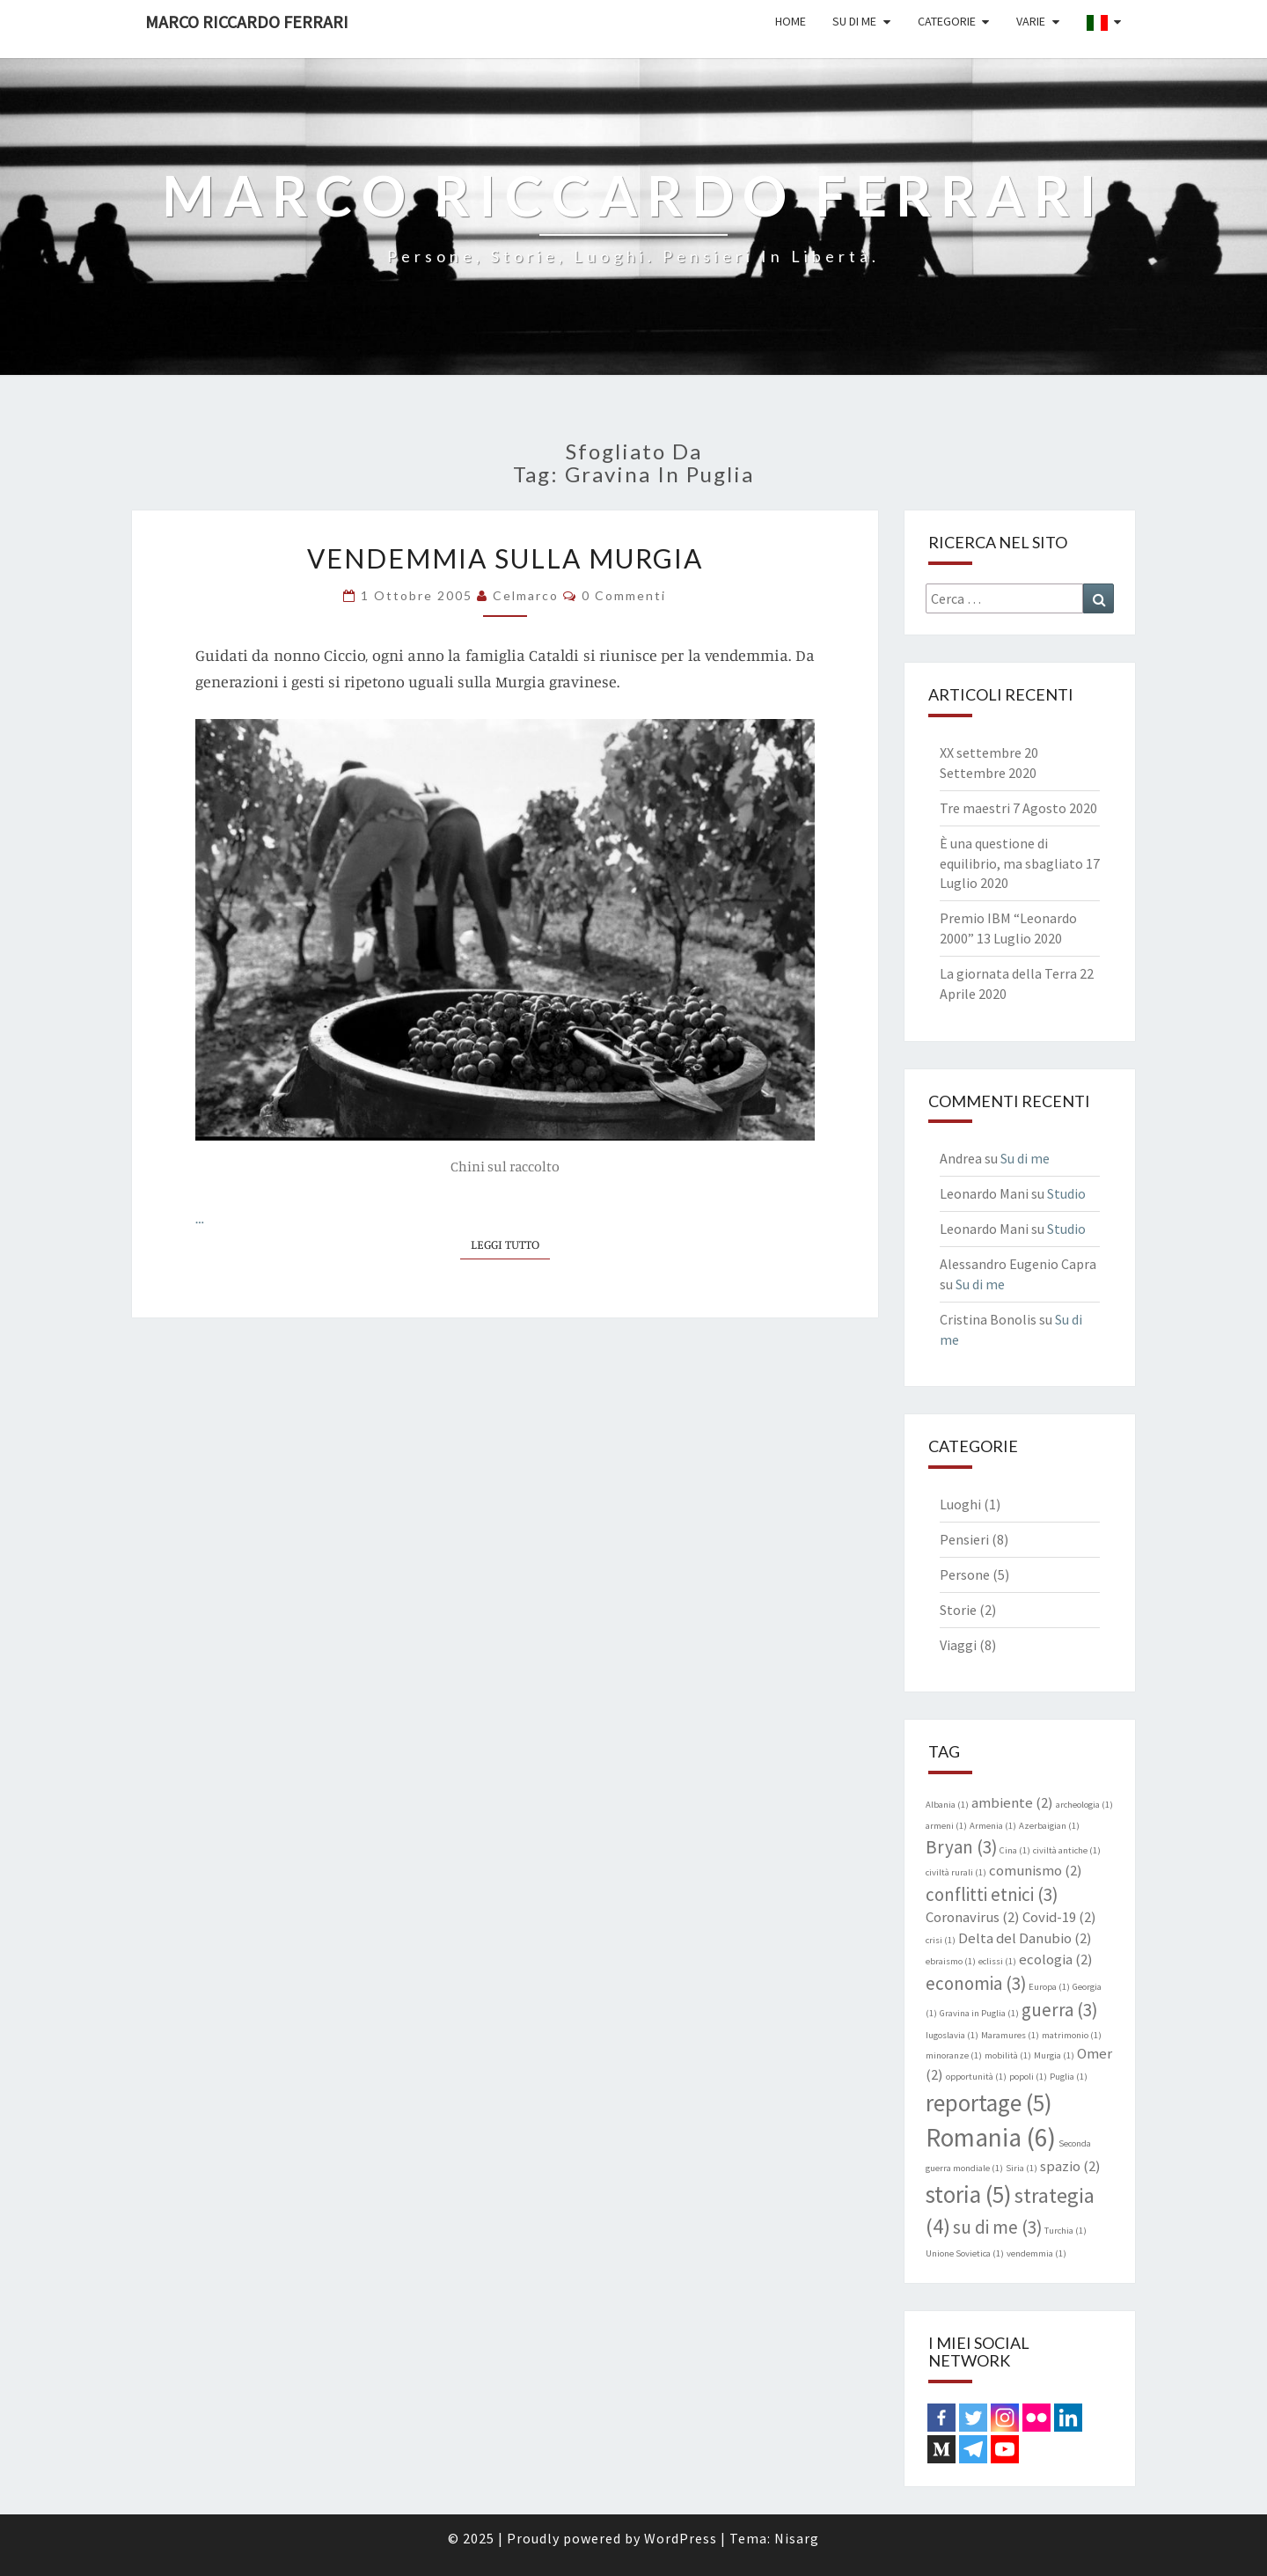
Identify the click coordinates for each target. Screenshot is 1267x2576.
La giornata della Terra (1008, 973)
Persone (965, 1574)
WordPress (680, 2538)
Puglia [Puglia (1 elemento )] (1069, 2076)
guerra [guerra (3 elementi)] (1059, 2010)
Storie (958, 1609)
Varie (1030, 21)
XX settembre (981, 752)
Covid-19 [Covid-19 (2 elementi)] (1059, 1916)
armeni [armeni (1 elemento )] (946, 1825)
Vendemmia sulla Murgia (505, 558)
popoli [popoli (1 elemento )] (1028, 2076)
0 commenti (624, 595)
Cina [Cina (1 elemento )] (1015, 1850)
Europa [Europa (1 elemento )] (1049, 1987)
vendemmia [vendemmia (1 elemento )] (1036, 2253)
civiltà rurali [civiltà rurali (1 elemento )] (956, 1872)
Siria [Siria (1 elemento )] (1021, 2168)
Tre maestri (975, 808)
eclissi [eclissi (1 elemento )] (997, 1961)
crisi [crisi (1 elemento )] (941, 1940)
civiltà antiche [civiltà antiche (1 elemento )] (1067, 1850)
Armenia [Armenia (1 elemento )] (993, 1825)
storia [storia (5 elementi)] (969, 2194)
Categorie (947, 21)
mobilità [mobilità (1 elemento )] (1008, 2055)
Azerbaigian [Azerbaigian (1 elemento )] (1049, 1825)
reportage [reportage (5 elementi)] (989, 2102)
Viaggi (958, 1645)
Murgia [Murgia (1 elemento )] (1054, 2055)
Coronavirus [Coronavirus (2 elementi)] (973, 1916)
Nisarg (796, 2538)
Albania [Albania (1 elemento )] (947, 1804)
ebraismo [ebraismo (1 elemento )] (951, 1961)
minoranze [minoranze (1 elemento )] (954, 2055)
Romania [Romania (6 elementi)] (991, 2137)
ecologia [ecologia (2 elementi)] (1056, 1959)
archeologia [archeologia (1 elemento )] (1084, 1804)
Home (790, 21)
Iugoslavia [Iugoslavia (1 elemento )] (952, 2035)
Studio (1066, 1193)
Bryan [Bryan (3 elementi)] (961, 1847)
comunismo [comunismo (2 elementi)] (1035, 1870)
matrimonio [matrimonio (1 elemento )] (1072, 2035)
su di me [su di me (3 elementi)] (997, 2227)
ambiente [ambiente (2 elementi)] (1012, 1802)
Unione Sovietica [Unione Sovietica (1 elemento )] (965, 2253)
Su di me (854, 21)
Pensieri (964, 1539)
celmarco (526, 595)
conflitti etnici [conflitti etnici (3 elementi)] (992, 1894)
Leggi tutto (510, 1243)
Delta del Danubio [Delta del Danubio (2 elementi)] (1025, 1938)
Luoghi (960, 1504)
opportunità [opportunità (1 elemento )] (976, 2076)
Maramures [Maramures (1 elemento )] (1010, 2035)
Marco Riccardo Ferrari (246, 22)
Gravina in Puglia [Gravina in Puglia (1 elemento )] (979, 2013)
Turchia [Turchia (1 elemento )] (1065, 2230)
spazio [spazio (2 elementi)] (1070, 2166)
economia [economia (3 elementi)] (976, 1983)
